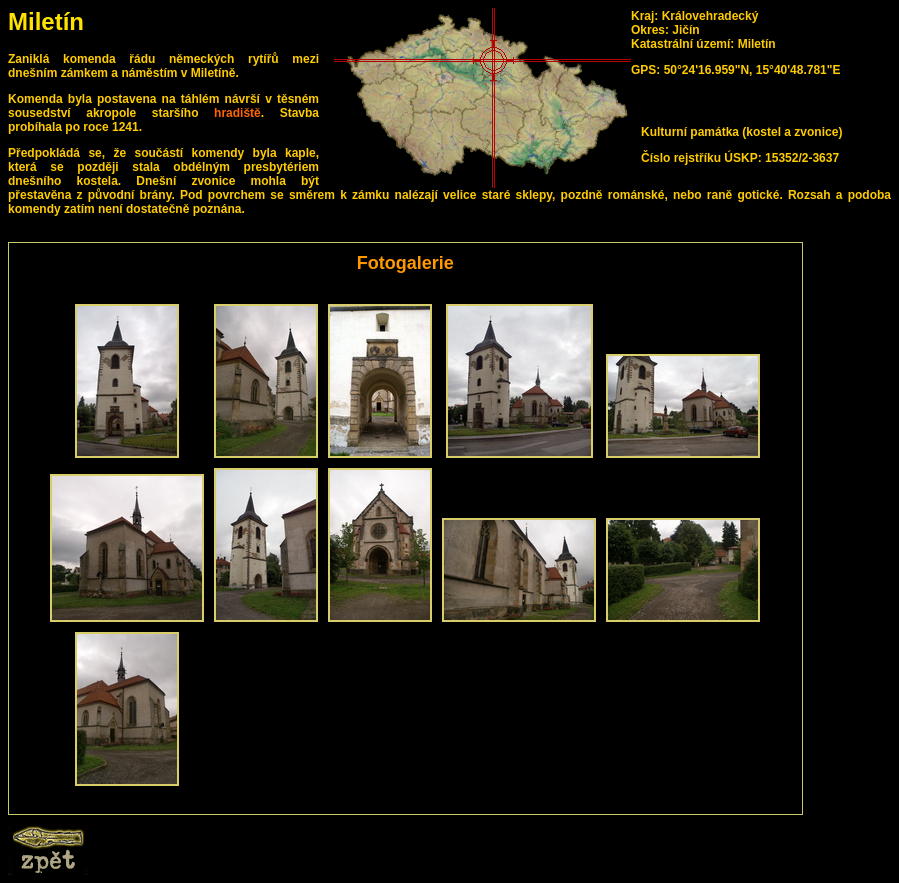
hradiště (237, 113)
